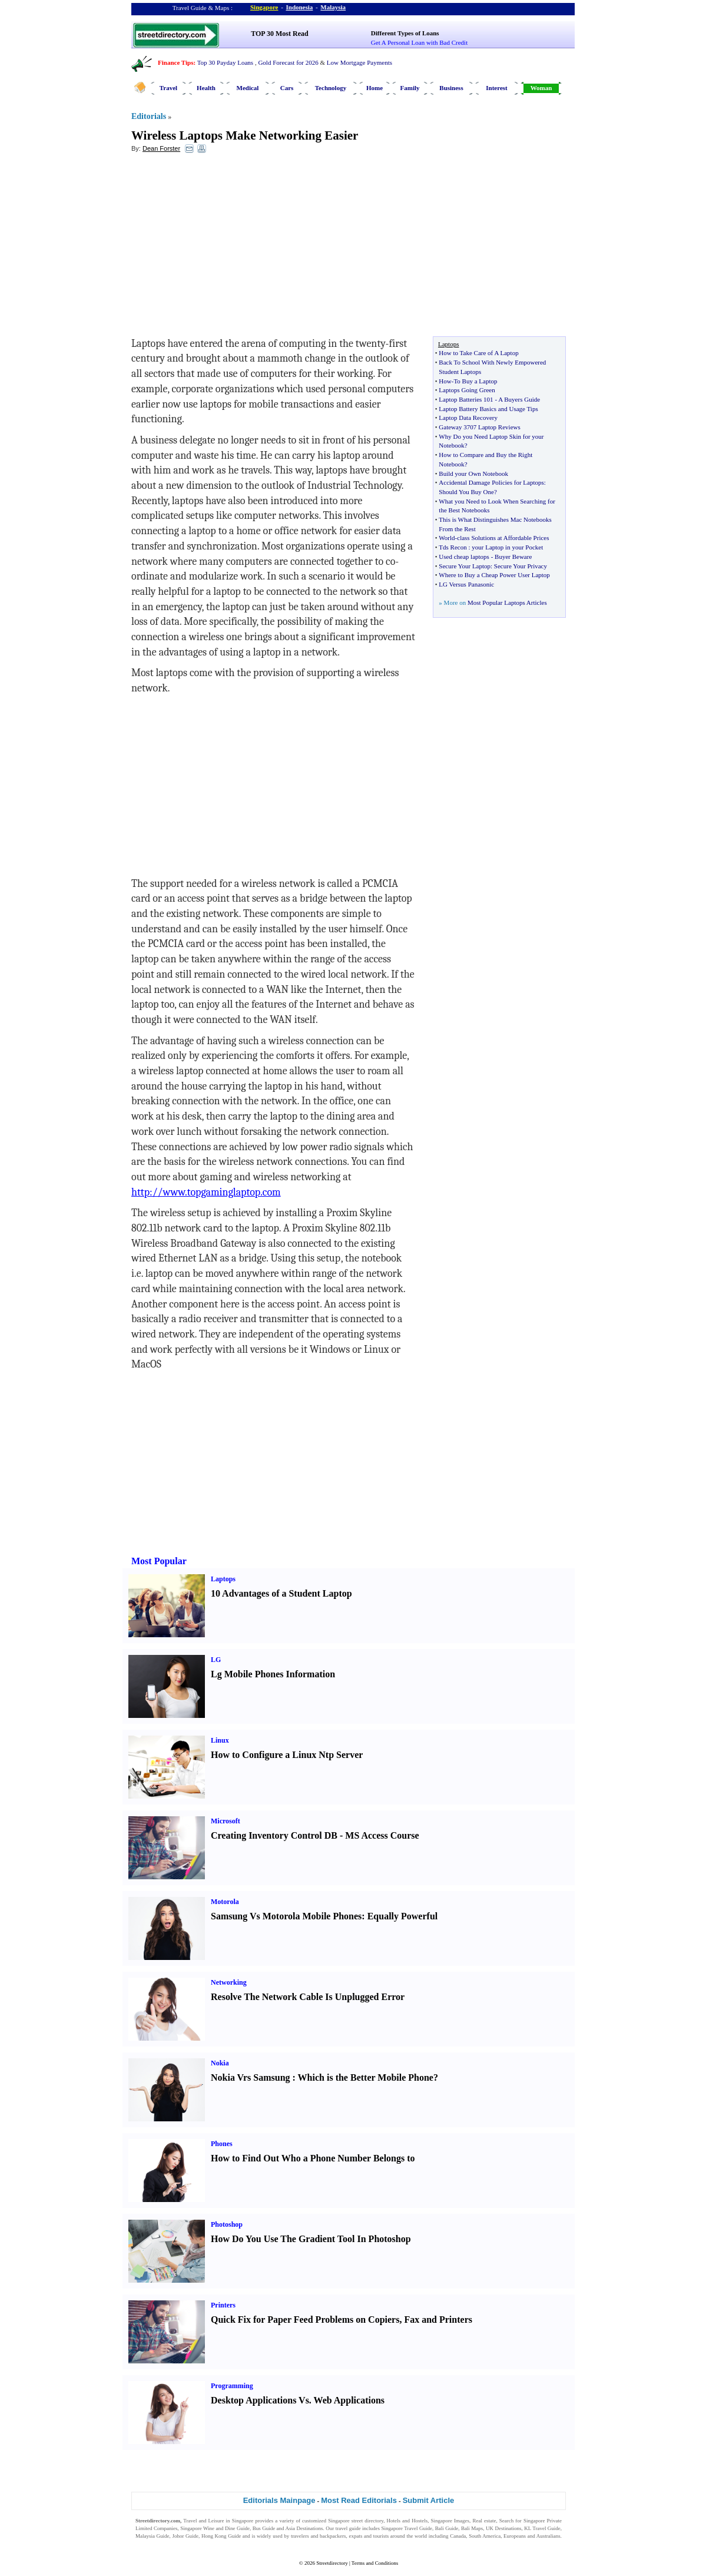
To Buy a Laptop (475, 381)
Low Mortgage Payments (359, 62)
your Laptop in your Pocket (507, 547)
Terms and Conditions (375, 2563)
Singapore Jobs (151, 2543)
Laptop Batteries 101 (466, 399)
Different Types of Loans (405, 33)
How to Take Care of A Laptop (478, 352)
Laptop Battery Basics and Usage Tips (488, 408)
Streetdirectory (331, 2563)
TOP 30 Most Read (279, 33)
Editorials (148, 116)
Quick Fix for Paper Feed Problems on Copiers (305, 2320)
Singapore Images (450, 2521)
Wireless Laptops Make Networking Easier (244, 135)
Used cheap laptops (464, 556)
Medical (248, 87)
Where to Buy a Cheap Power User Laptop (494, 574)
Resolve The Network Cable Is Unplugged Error (308, 1997)
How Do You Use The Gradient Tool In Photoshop (311, 2239)
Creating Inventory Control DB (274, 1835)
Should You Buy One (466, 491)
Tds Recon (452, 547)
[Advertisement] (227, 247)
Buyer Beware (513, 556)
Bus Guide (264, 2528)
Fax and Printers (438, 2320)
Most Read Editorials (359, 2500)
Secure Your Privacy (520, 565)
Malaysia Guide (152, 2536)
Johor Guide (185, 2536)
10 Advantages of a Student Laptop (281, 1593)
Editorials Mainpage (279, 2500)
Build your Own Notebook (473, 473)
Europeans (514, 2536)
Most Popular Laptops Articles (507, 602)
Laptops (223, 1579)
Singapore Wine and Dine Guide (215, 2528)
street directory (367, 2521)
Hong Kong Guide (221, 2536)
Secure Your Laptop (464, 565)
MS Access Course (382, 1835)
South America (485, 2536)
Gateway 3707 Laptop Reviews (479, 427)
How (445, 381)
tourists (381, 2536)
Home (374, 87)
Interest (496, 87)
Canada (458, 2536)
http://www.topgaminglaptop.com (206, 1192)
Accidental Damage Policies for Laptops (491, 482)
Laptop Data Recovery (468, 417)
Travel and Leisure (203, 2521)
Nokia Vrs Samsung (250, 2077)
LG (216, 1659)
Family (410, 87)
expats (355, 2536)
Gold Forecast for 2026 (288, 62)
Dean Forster (161, 148)
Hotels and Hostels (407, 2521)
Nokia (220, 2063)
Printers (223, 2305)
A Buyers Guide (519, 399)
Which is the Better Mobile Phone (365, 2077)
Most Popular (159, 1561)
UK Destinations (503, 2528)
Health (206, 87)
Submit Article (429, 2500)
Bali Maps (472, 2528)
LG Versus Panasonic (466, 584)
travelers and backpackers (318, 2536)
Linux (220, 1740)
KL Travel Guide (542, 2528)
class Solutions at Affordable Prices (503, 537)
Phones (222, 2144)
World (447, 537)
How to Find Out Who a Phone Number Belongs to (313, 2158)
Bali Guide (446, 2528)
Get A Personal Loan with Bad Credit (419, 42)
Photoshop (227, 2224)
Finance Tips (175, 62)
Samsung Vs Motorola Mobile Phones (286, 1916)
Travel (168, 87)
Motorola (225, 1902)
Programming (232, 2386)
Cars (287, 87)
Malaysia (333, 7)
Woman (541, 87)
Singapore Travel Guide (407, 2528)
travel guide (348, 2528)
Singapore (264, 7)
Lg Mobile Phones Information (273, 1674)
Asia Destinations (304, 2528)
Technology (330, 87)
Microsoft (225, 1821)
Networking (229, 1982)
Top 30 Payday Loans (225, 62)
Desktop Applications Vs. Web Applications (298, 2400)
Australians (548, 2536)
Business (451, 87)
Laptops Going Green (467, 389)
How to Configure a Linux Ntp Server (287, 1755)
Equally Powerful (402, 1916)
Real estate (484, 2521)
